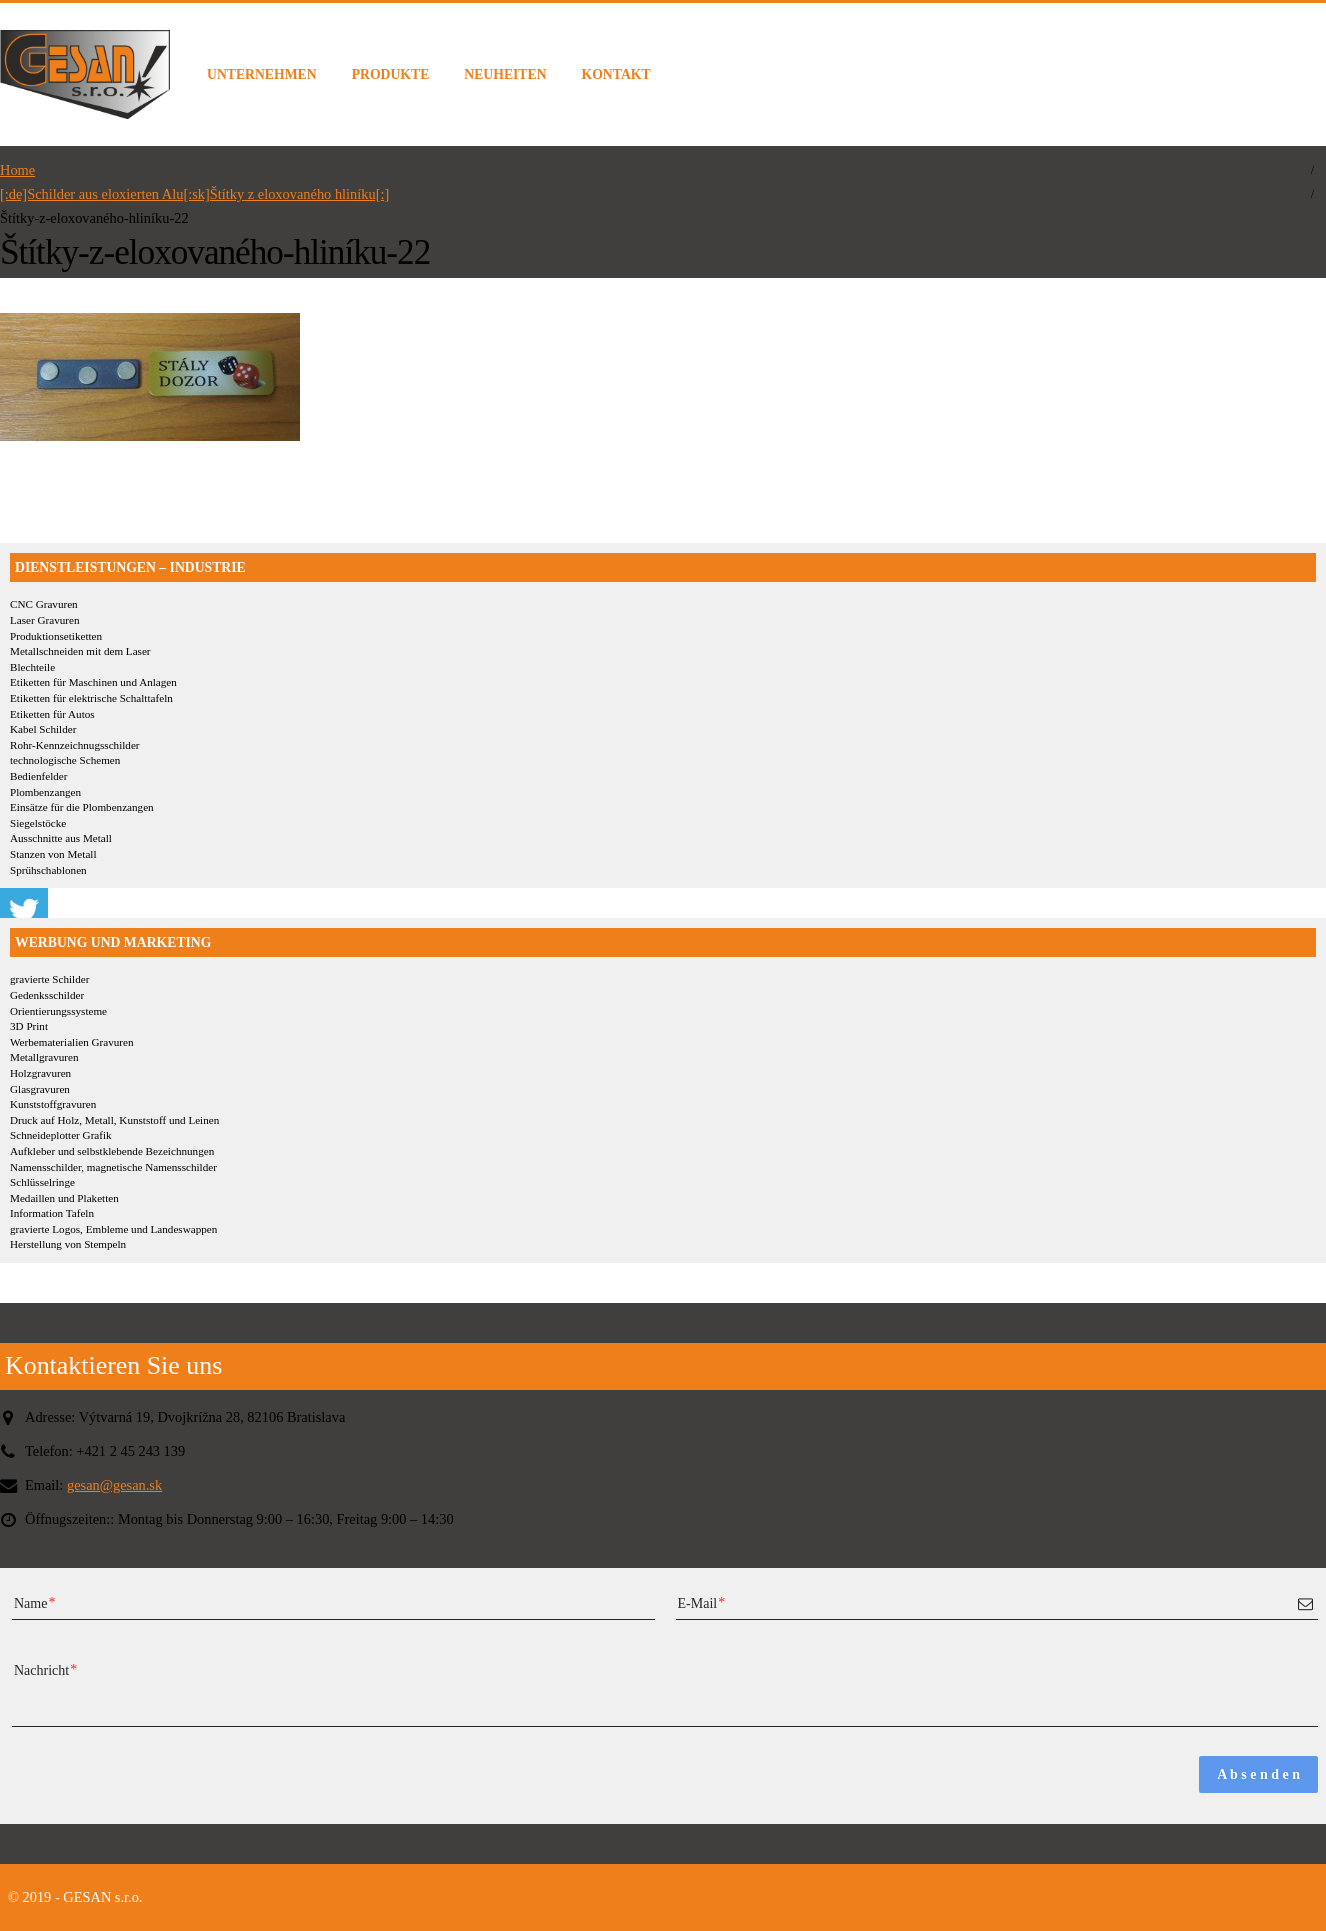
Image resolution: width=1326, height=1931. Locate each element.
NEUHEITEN (505, 74)
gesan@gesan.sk (114, 1485)
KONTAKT (616, 74)
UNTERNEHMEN (262, 74)
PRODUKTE (391, 74)
